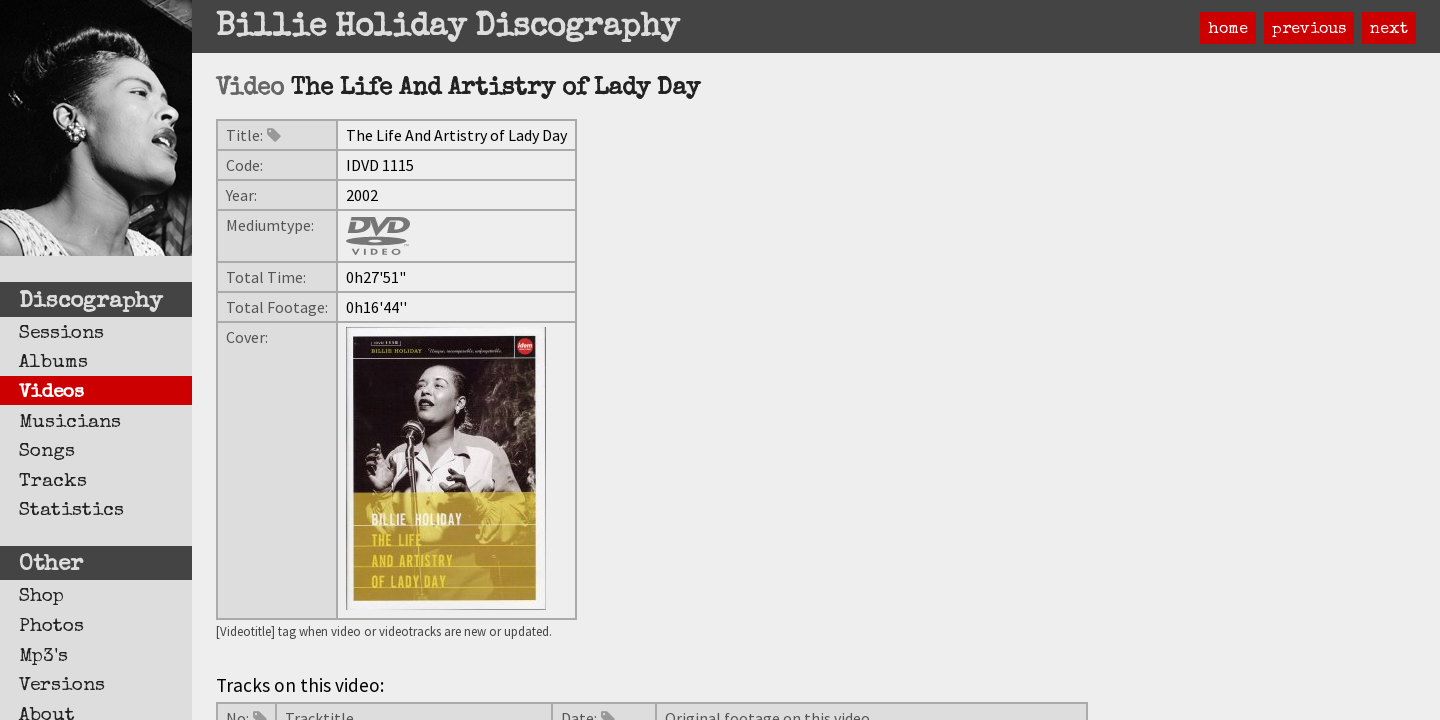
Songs (47, 452)
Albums (53, 363)
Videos (51, 393)
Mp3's (43, 657)
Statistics (71, 511)
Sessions (61, 334)
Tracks (53, 482)
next (1389, 30)
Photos (51, 627)
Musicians (70, 423)
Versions (62, 686)
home (1228, 30)
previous (1309, 30)
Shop (41, 597)
